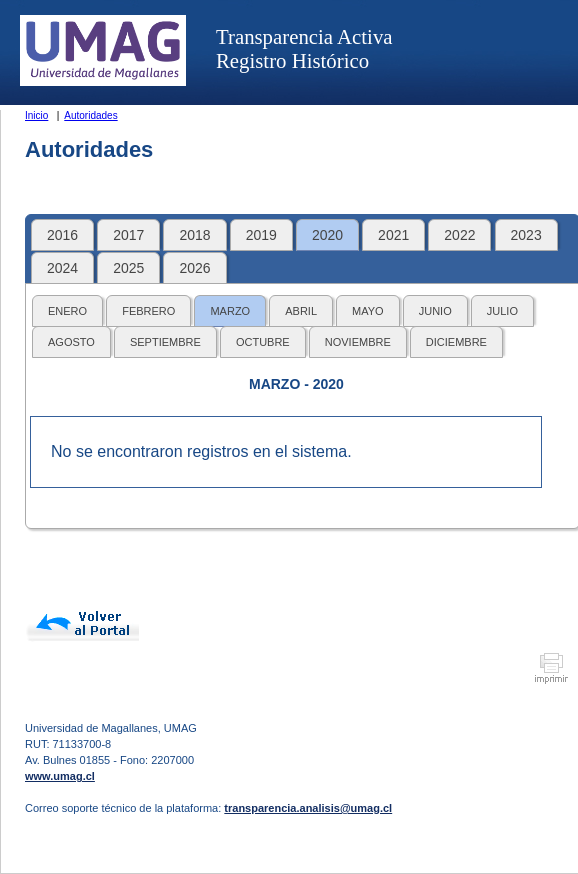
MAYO (368, 311)
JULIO (502, 311)
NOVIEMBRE (358, 342)
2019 (261, 235)
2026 (194, 268)
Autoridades (90, 115)
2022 (459, 235)
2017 (128, 235)
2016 (62, 235)
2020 (327, 235)
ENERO (67, 311)
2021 (393, 235)
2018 (194, 235)
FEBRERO (148, 311)
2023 (526, 235)
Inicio (36, 115)
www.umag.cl (60, 776)
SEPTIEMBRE (165, 342)
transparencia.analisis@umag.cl (308, 808)
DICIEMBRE (456, 342)
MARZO (230, 311)
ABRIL (301, 311)
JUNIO (435, 311)
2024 (62, 268)
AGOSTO (71, 342)
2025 (128, 268)
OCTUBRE (263, 342)
